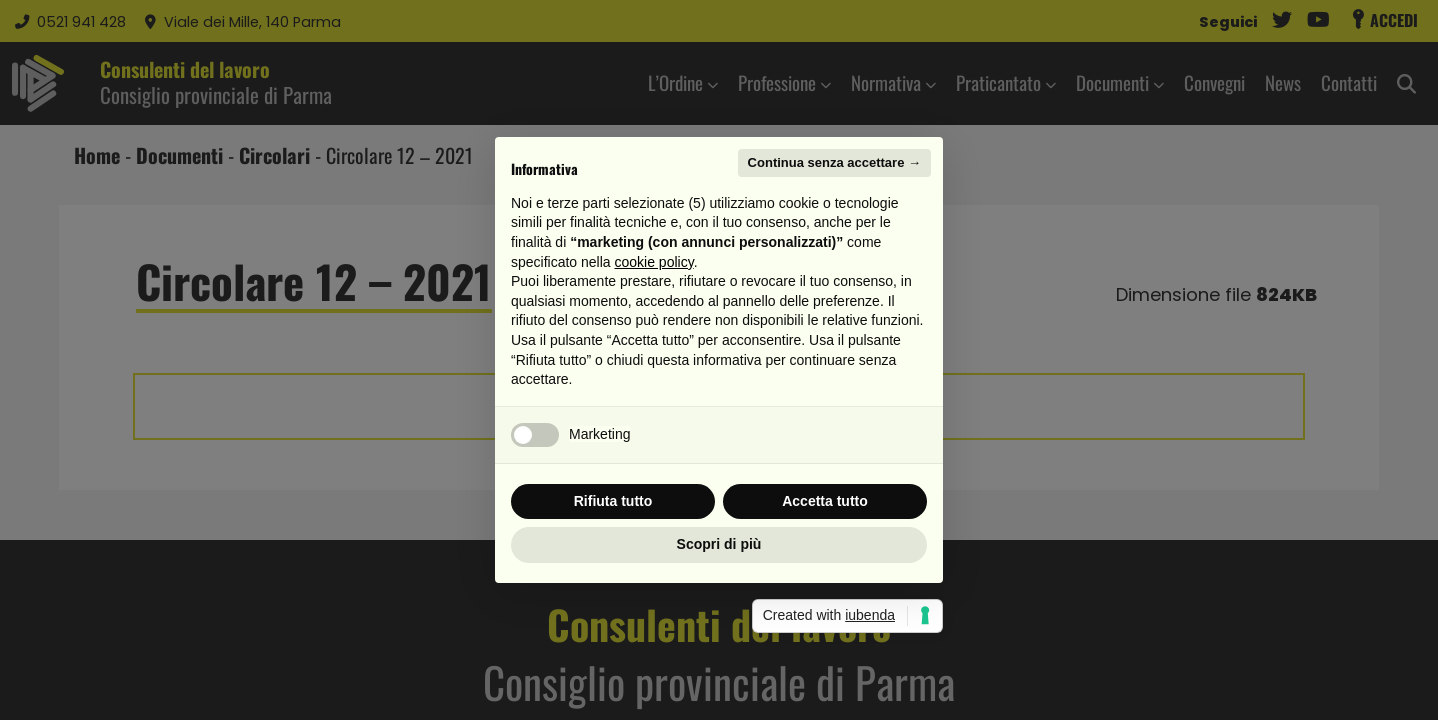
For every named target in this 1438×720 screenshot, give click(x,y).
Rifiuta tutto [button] (613, 501)
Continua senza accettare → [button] (834, 162)
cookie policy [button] (654, 262)
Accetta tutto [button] (825, 501)
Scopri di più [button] (719, 544)
